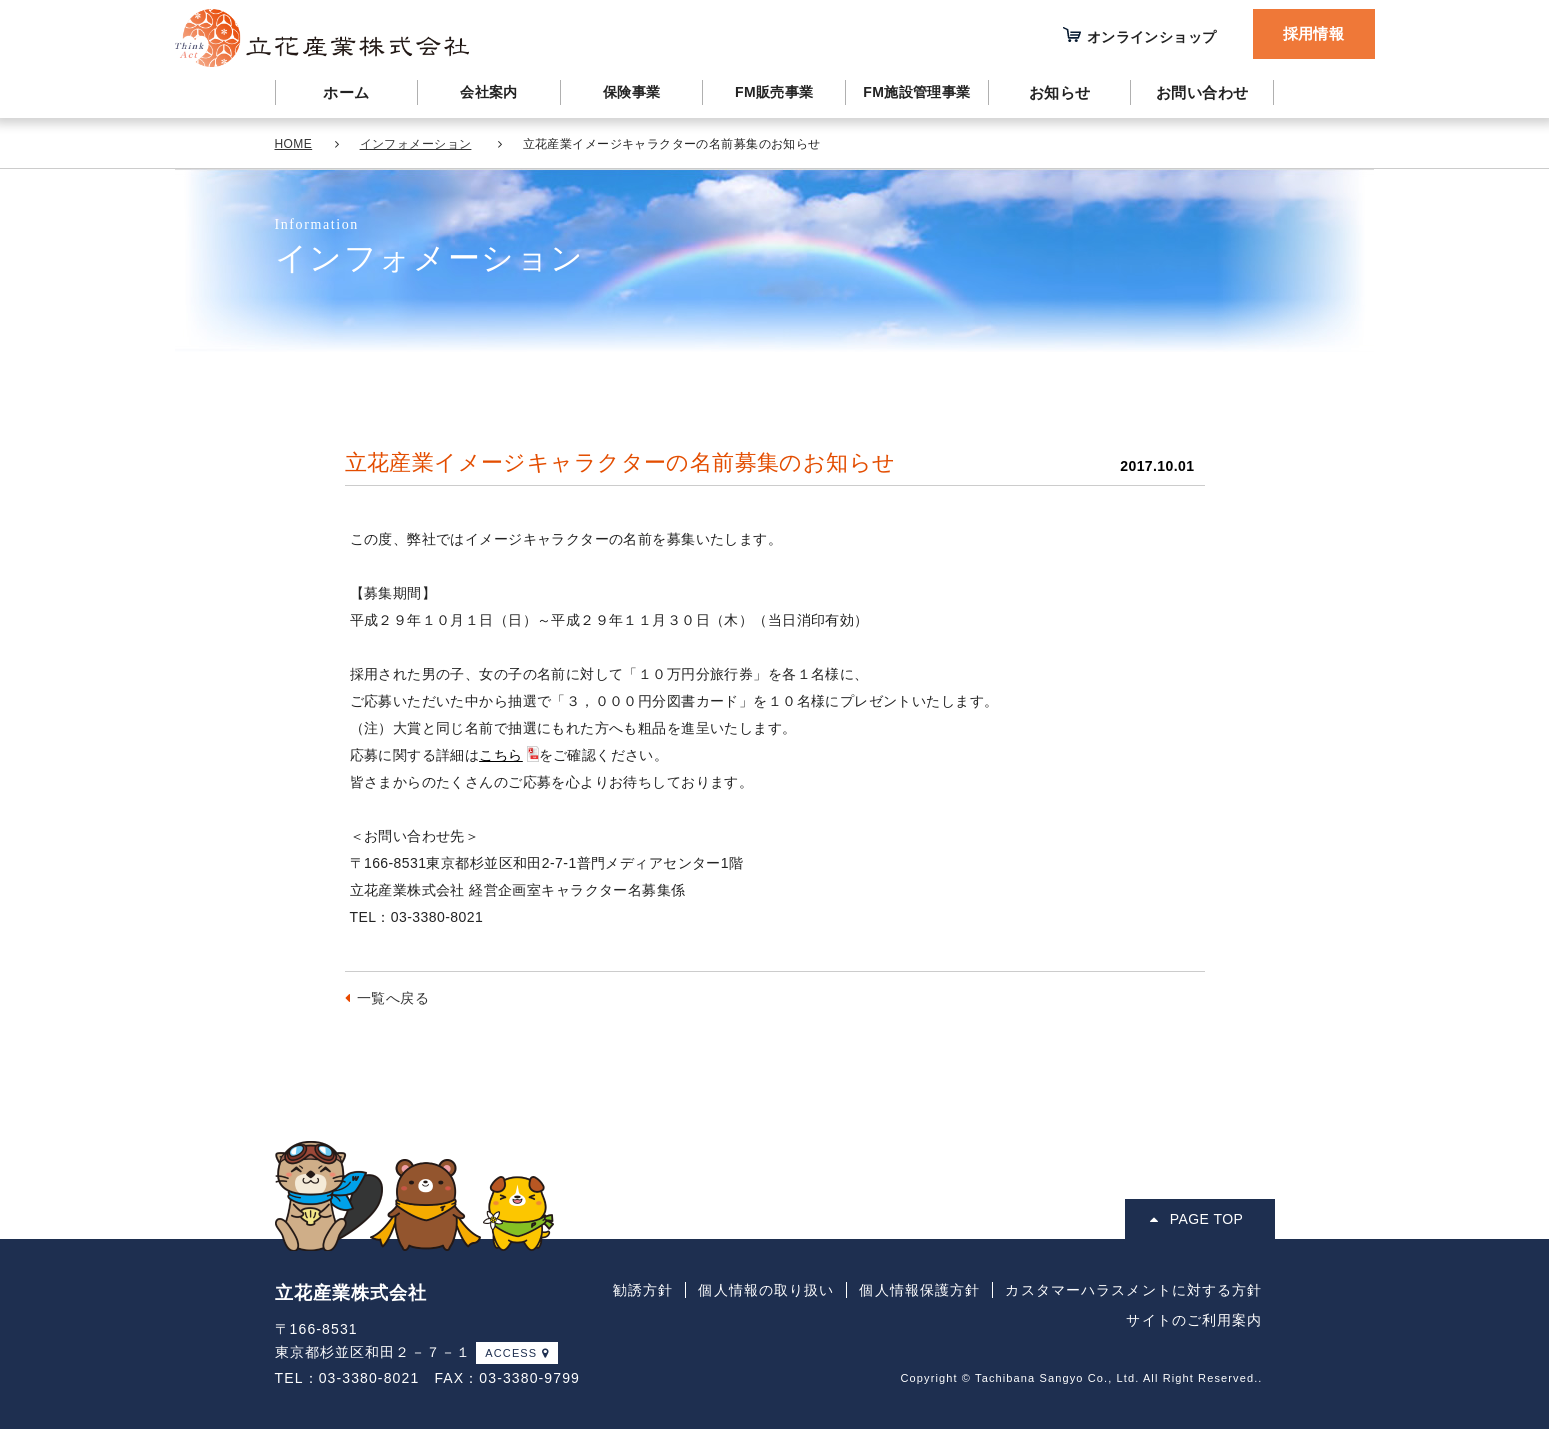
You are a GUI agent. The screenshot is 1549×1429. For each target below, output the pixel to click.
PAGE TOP (1196, 1219)
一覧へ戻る (393, 998)
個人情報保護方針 (919, 1290)
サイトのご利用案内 (1194, 1320)
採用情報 (1314, 33)
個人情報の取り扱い (766, 1290)
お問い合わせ (1202, 92)
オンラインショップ (1152, 37)
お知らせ (1060, 92)
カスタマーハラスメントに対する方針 (1133, 1290)
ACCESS (516, 1353)
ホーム (346, 92)
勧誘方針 (643, 1290)
